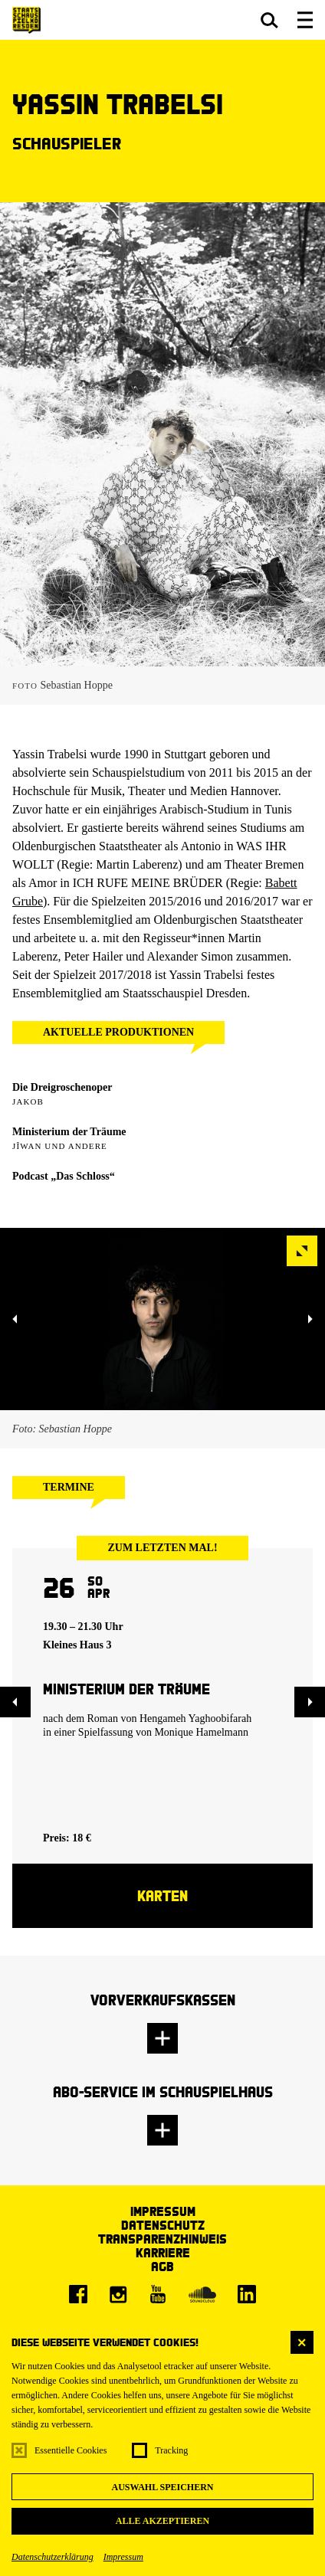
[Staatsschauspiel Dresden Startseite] (26, 20)
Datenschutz (163, 2225)
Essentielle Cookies (70, 2450)
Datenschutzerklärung (52, 2556)
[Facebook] (78, 2294)
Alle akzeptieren (162, 2520)
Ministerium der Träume (69, 1131)
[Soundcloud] (202, 2294)
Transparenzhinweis (162, 2239)
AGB (162, 2266)
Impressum (123, 2556)
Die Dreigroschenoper (62, 1087)
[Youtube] (158, 2294)
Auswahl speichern (162, 2487)
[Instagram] (118, 2294)
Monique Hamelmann (201, 1732)
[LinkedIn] (247, 2294)
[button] (269, 19)
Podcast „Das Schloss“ (63, 1176)
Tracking (171, 2450)
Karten (162, 1895)
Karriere (163, 2252)
